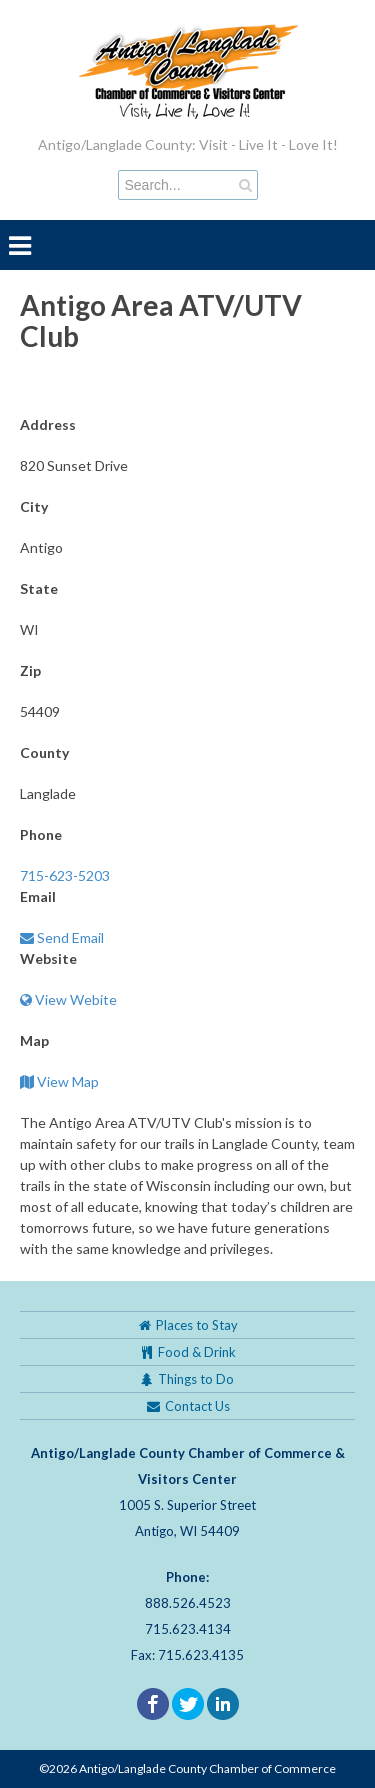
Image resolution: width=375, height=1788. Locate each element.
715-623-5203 (65, 875)
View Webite (68, 999)
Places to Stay (188, 1325)
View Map (59, 1081)
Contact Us (187, 1406)
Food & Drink (188, 1352)
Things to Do (187, 1379)
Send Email (62, 937)
